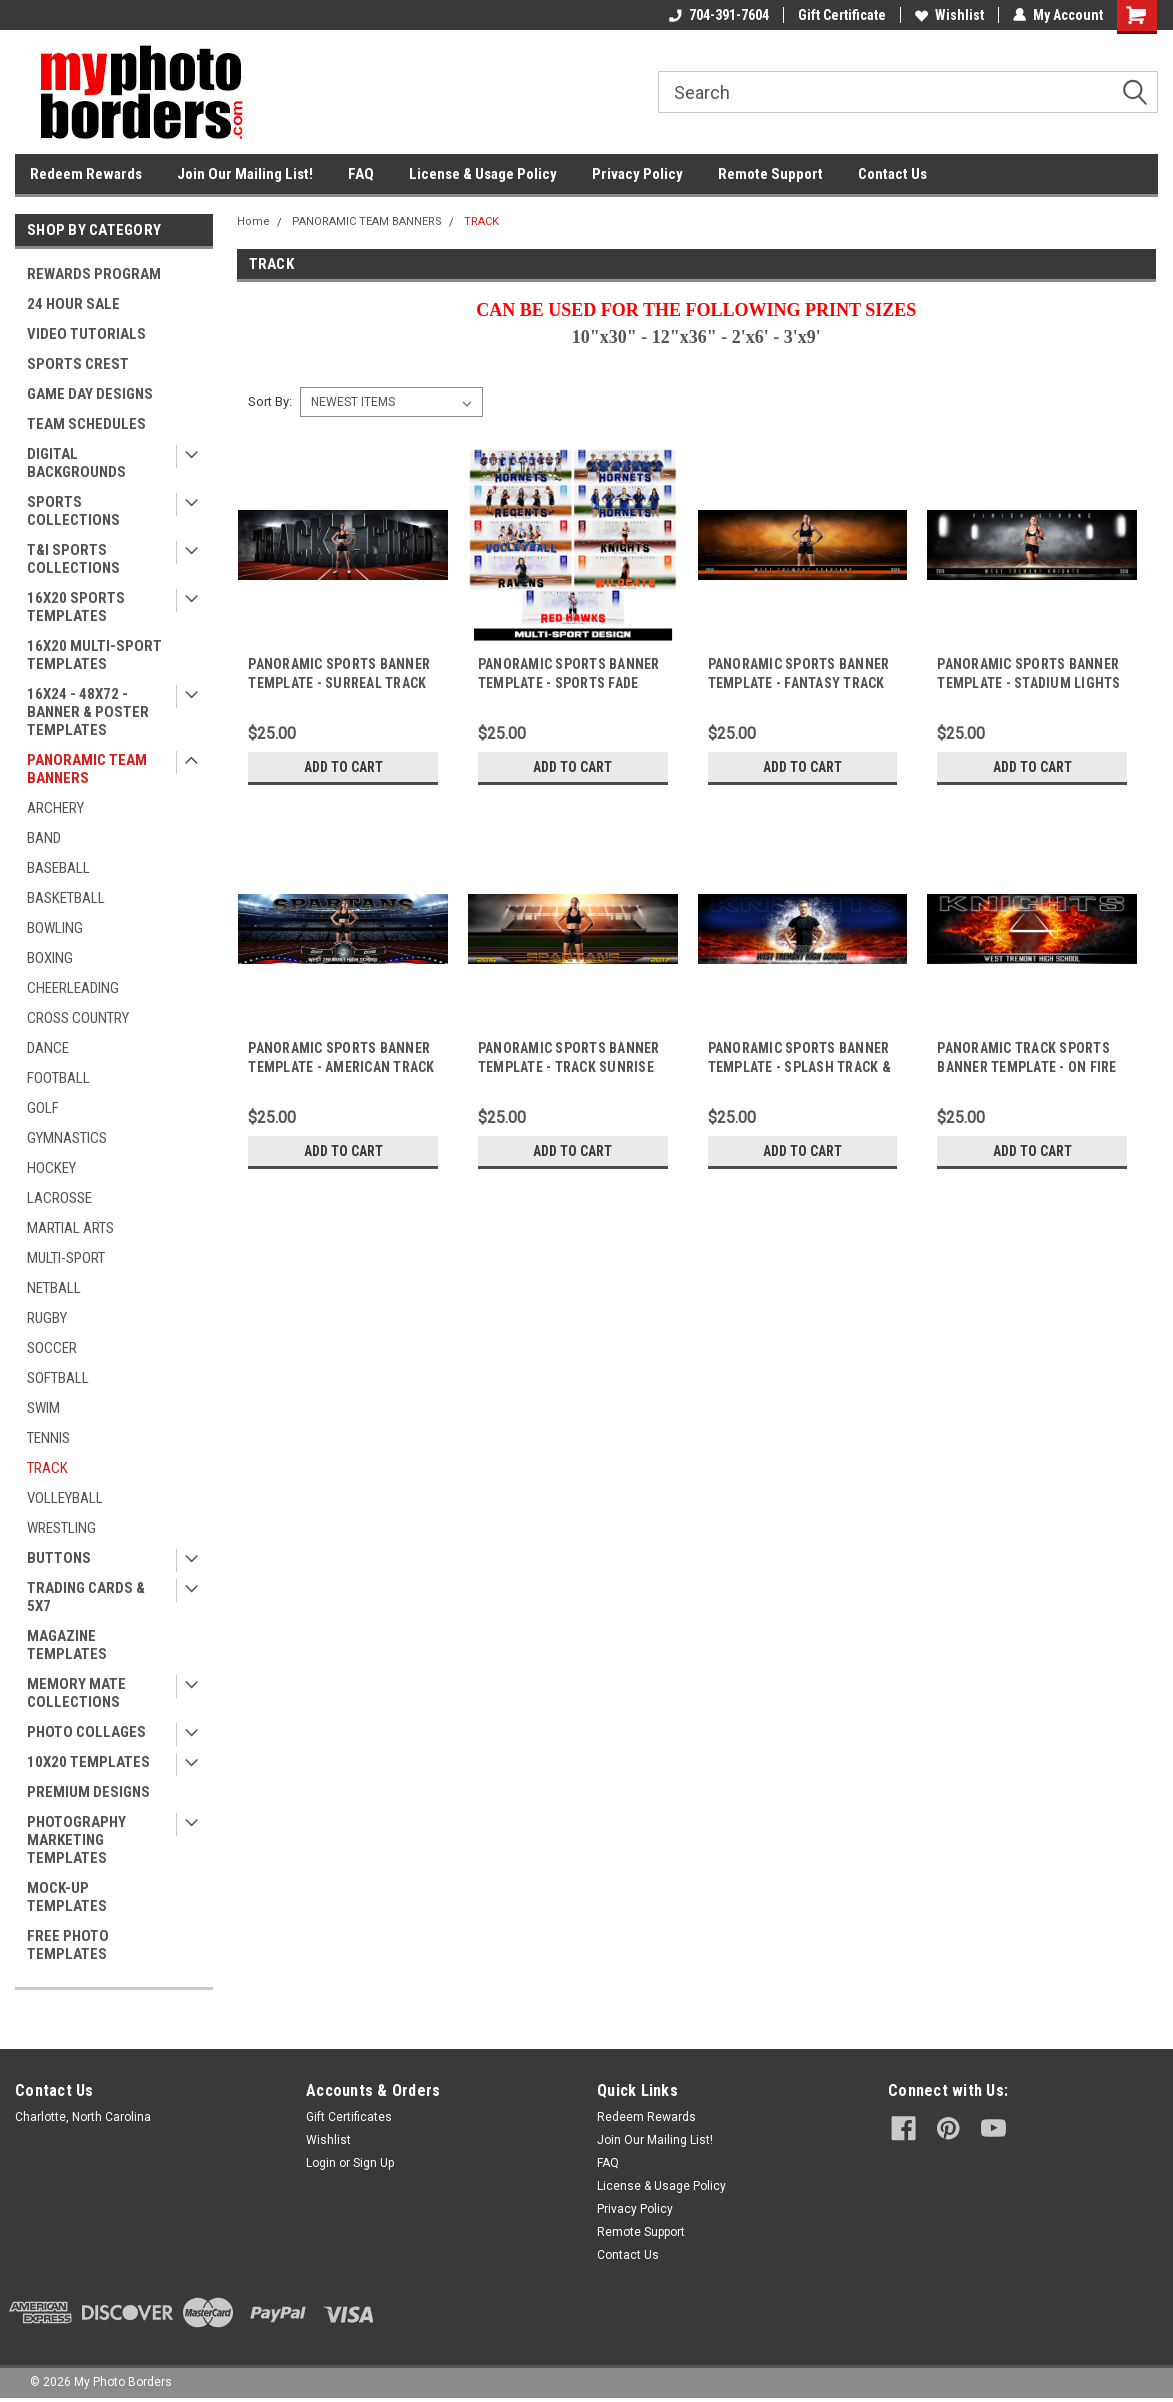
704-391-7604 (719, 15)
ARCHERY (55, 808)
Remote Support (770, 174)
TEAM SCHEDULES (86, 424)
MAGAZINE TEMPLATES (67, 1645)
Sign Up (373, 2163)
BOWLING (55, 928)
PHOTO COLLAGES (86, 1732)
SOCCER (52, 1348)
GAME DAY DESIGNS (90, 394)
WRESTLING (61, 1528)
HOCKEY (51, 1168)
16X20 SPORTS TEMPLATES (76, 607)
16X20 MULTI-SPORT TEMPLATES (94, 655)
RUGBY (47, 1318)
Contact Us (892, 174)
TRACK (47, 1468)
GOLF (43, 1108)
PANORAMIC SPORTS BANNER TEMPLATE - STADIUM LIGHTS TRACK (1028, 683)
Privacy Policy (637, 174)
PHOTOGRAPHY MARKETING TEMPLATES (76, 1840)
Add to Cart (343, 767)
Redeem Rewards (86, 174)
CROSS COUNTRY (78, 1018)
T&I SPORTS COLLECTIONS (73, 559)
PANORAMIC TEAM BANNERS (87, 769)
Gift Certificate (842, 15)
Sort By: (270, 401)
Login (321, 2163)
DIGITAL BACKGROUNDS (76, 463)
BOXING (50, 958)
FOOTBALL (58, 1078)
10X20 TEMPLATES (88, 1762)
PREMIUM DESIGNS (88, 1792)
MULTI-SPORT (66, 1258)
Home (253, 221)
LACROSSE (59, 1198)
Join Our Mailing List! (245, 174)
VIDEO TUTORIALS (86, 334)
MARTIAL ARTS (70, 1228)
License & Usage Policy (483, 174)
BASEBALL (58, 868)
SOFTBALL (58, 1378)
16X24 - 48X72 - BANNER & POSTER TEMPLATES (88, 712)
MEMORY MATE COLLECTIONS (76, 1693)
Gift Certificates (349, 2117)
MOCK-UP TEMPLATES (67, 1897)
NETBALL (54, 1288)
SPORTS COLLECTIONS (73, 511)
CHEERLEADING (73, 988)
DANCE (48, 1048)
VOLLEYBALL (65, 1498)
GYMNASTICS (67, 1138)
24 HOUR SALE (73, 304)
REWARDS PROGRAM (94, 274)
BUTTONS (59, 1558)
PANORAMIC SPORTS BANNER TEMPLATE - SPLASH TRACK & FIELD (799, 1067)
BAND (44, 838)
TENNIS (48, 1438)
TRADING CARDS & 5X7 (86, 1597)
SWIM (43, 1408)
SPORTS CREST (78, 364)
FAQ (361, 174)
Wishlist (949, 15)
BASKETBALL (66, 898)
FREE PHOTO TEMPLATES (68, 1945)
